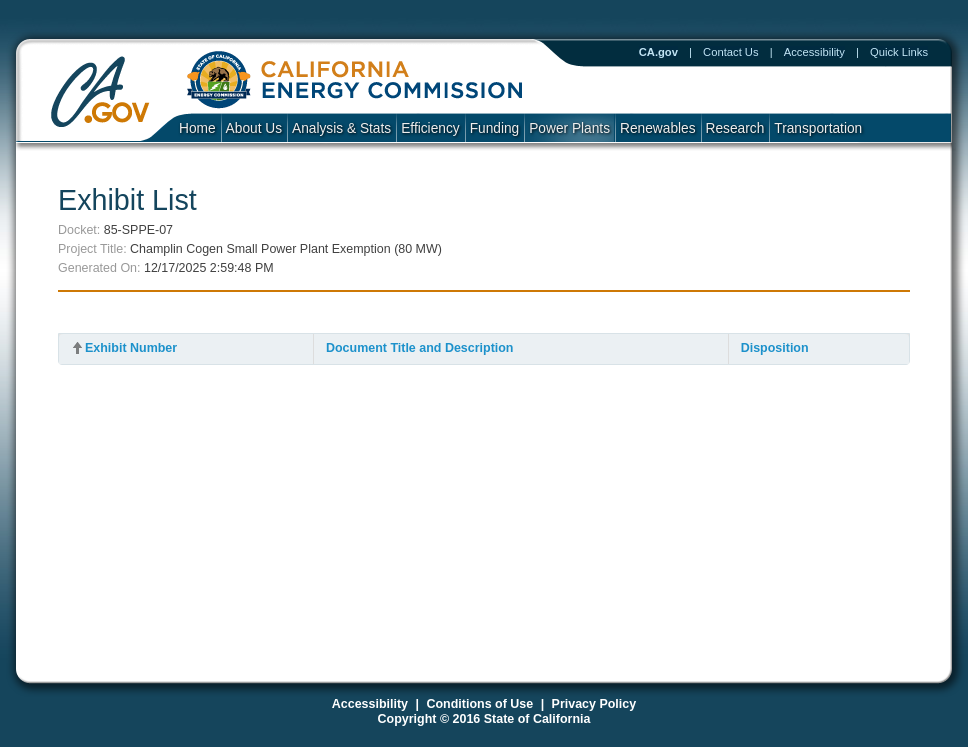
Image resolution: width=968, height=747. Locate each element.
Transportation (818, 128)
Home (197, 128)
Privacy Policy (594, 704)
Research (735, 128)
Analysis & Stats (341, 128)
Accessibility (814, 52)
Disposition (775, 348)
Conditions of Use (479, 704)
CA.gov (658, 52)
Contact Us (731, 52)
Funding (495, 128)
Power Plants (569, 128)
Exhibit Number (131, 348)
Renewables (658, 128)
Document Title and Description (420, 348)
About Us (254, 128)
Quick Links (899, 52)
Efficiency (430, 128)
